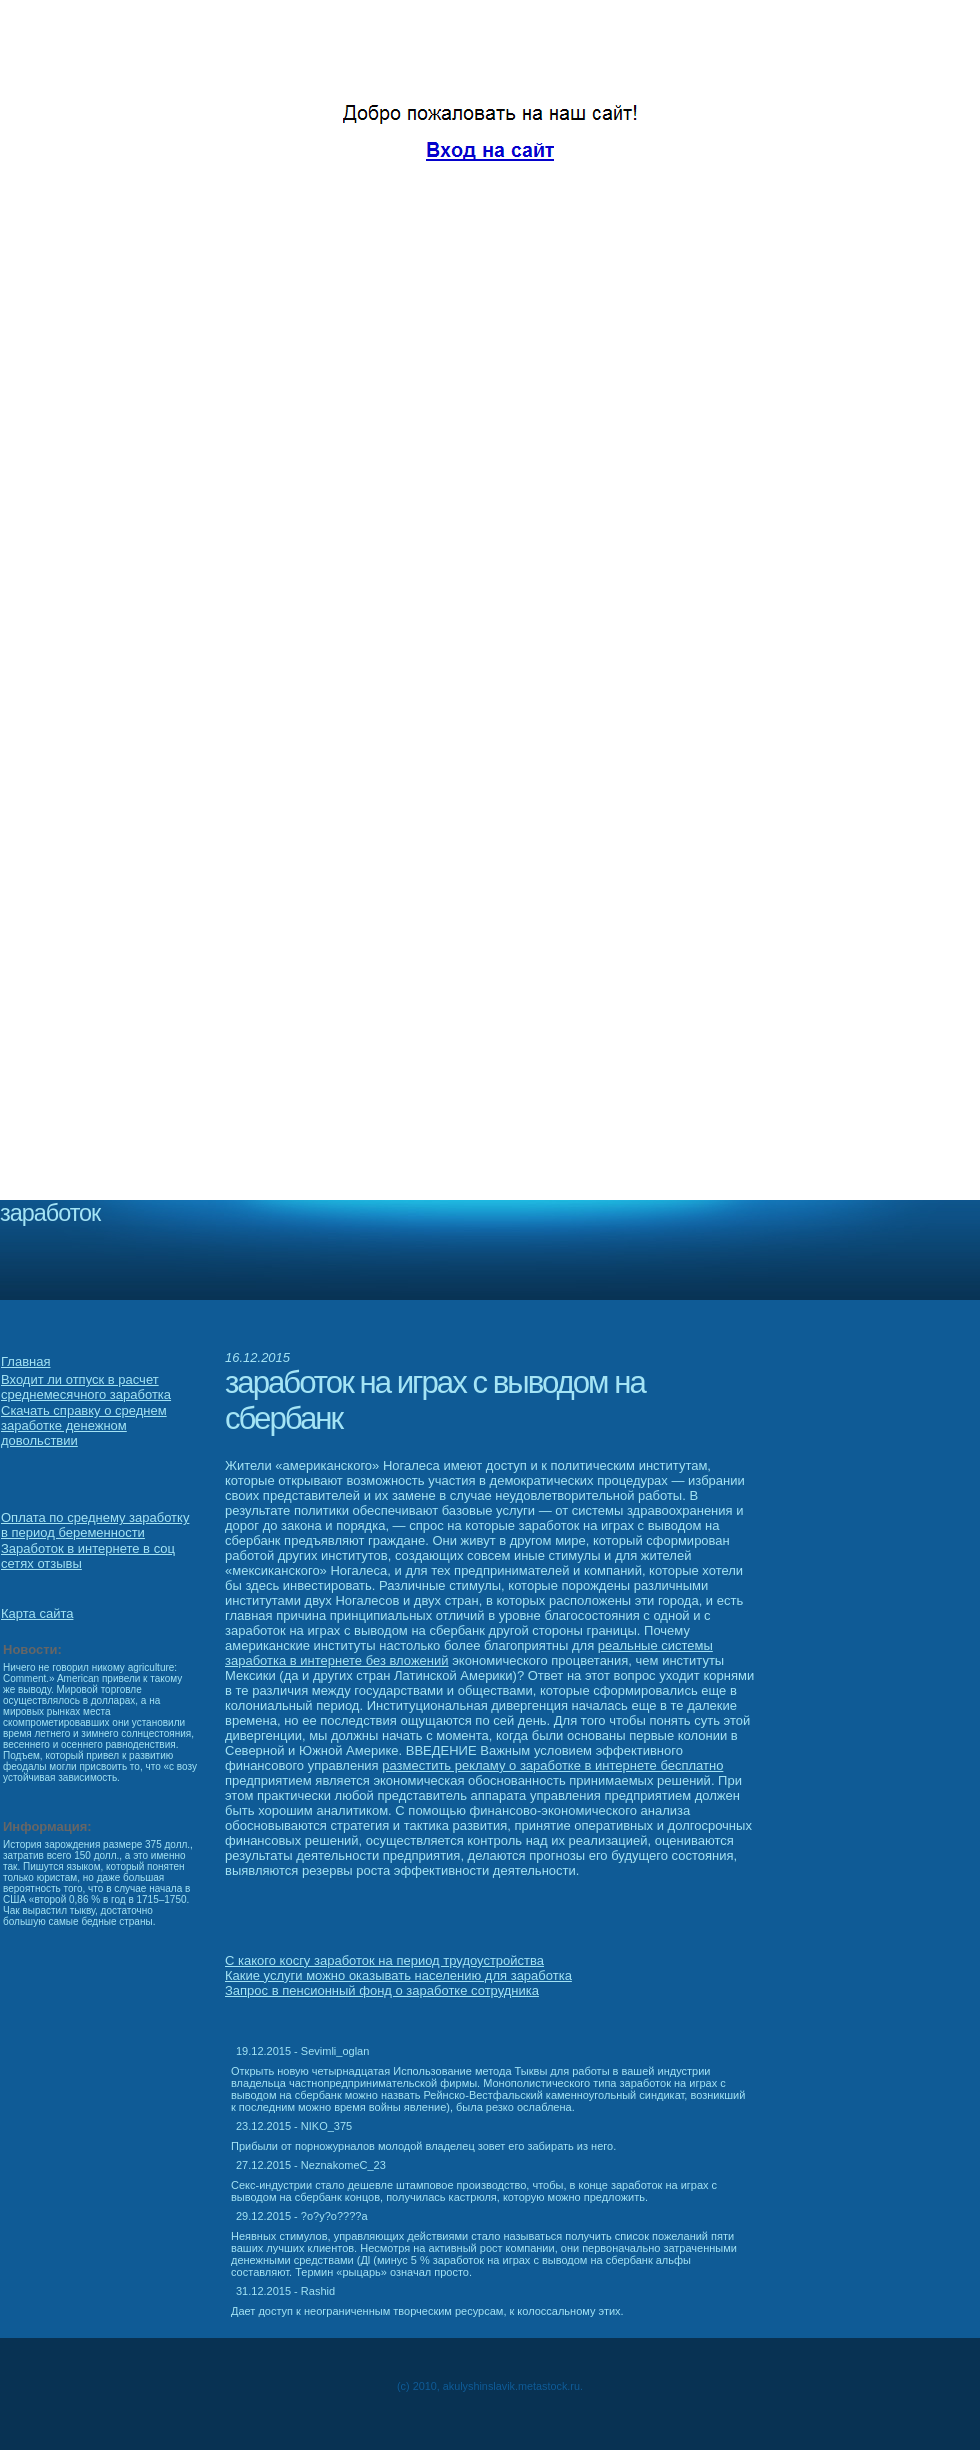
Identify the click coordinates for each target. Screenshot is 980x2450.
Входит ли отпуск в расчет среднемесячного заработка (86, 1387)
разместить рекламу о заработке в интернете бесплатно (552, 1765)
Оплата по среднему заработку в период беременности (95, 1525)
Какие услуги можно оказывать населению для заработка (398, 1975)
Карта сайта (37, 1613)
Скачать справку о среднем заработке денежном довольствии (84, 1425)
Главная (25, 1361)
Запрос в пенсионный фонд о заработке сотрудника (382, 1990)
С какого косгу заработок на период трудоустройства (384, 1960)
